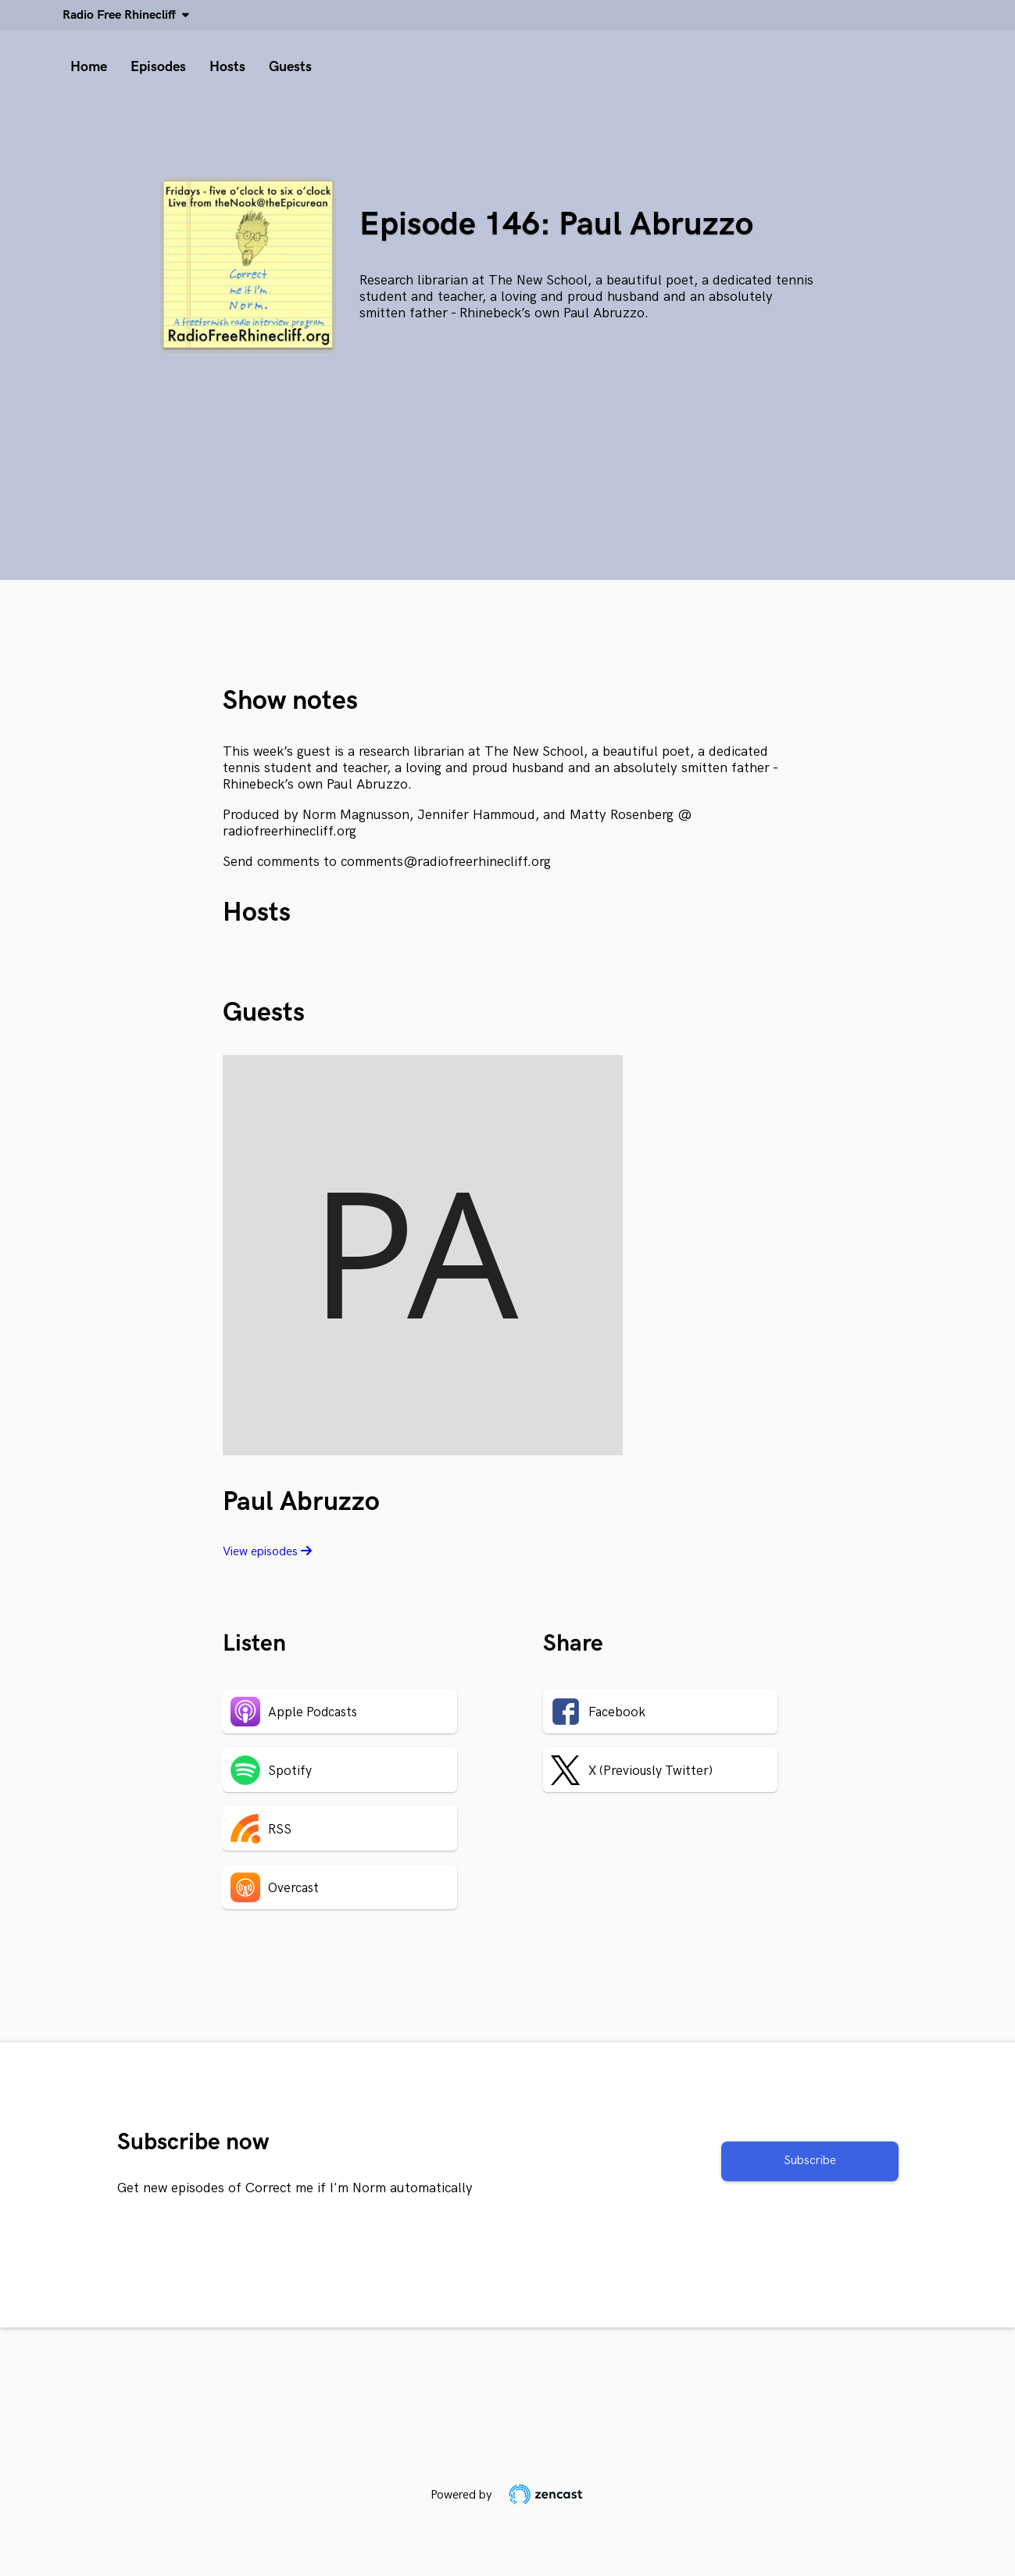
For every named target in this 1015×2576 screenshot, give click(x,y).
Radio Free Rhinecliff (122, 15)
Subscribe (810, 2160)
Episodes (158, 67)
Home (88, 67)
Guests (290, 67)
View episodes (267, 1551)
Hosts (227, 67)
